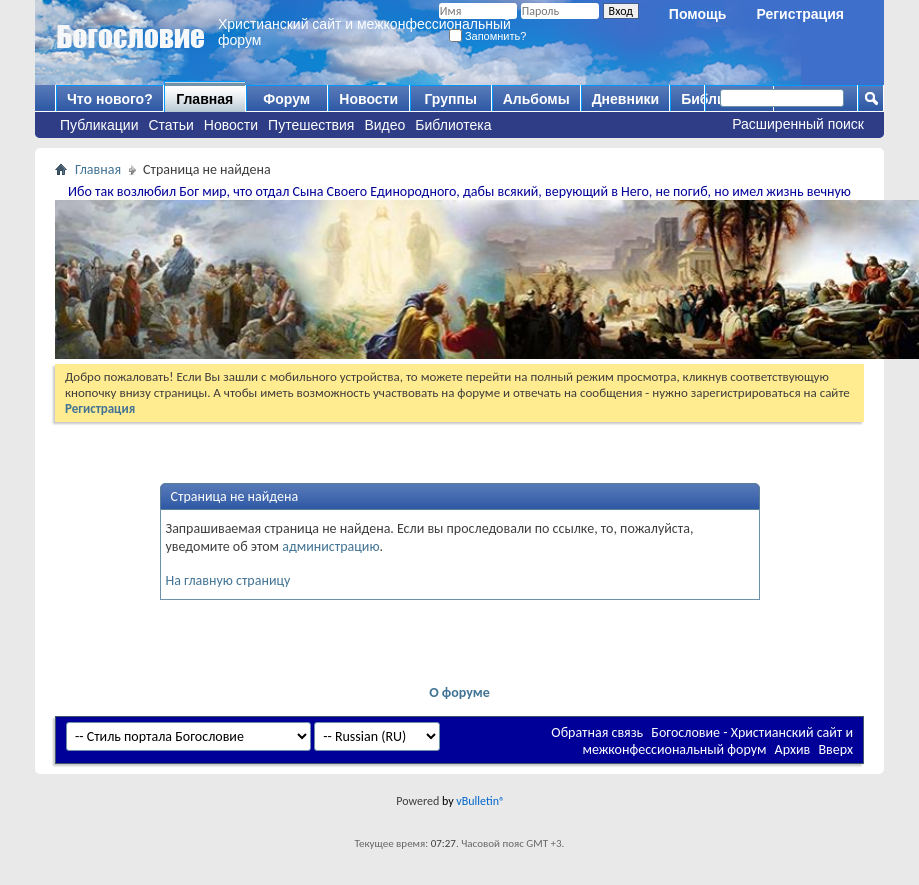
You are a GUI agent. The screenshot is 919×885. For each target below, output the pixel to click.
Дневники (626, 99)
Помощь (698, 14)
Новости (231, 125)
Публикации (99, 125)
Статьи (170, 125)
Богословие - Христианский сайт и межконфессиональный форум (717, 741)
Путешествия (311, 125)
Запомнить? (488, 36)
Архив (793, 749)
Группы (450, 99)
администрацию (330, 546)
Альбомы (536, 99)
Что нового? (110, 99)
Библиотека (453, 125)
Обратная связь (597, 732)
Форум (286, 99)
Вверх (835, 749)
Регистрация (800, 14)
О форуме (459, 692)
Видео (384, 125)
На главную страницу (228, 580)
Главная (204, 99)
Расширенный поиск (798, 124)
